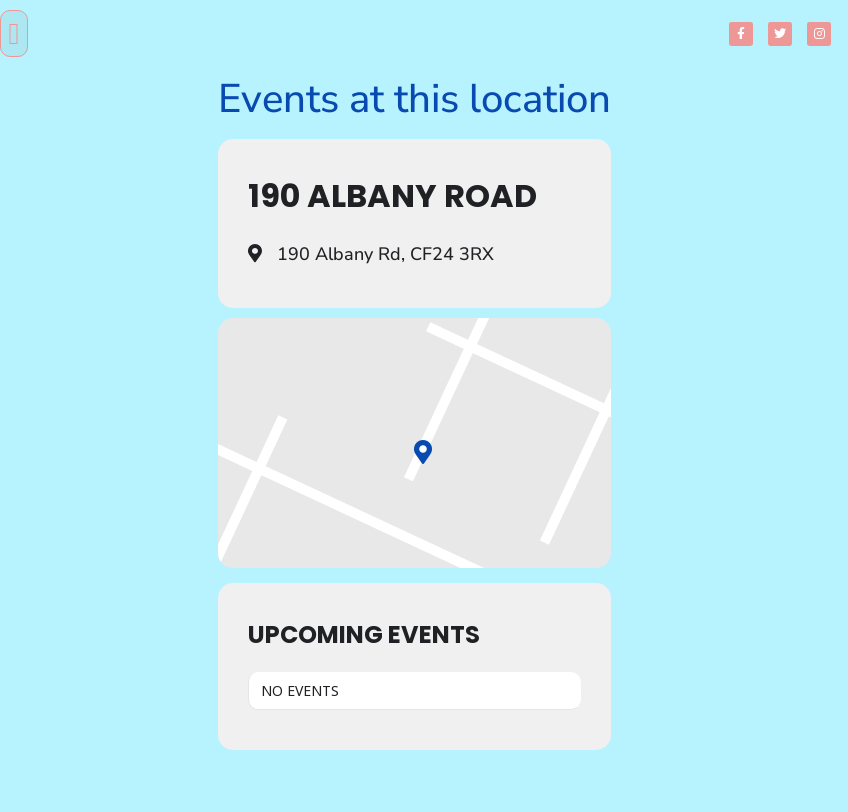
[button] (14, 33)
